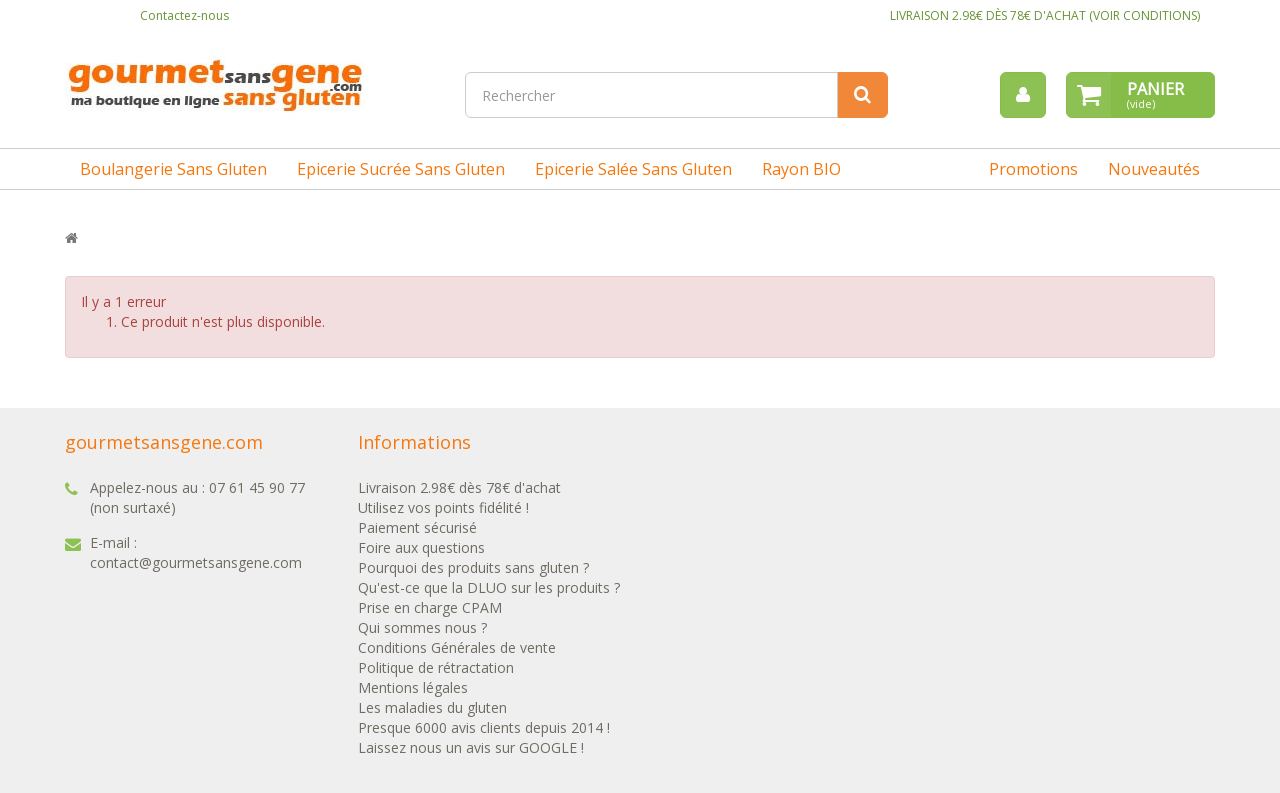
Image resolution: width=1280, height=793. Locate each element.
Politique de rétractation (436, 667)
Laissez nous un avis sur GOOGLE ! (471, 747)
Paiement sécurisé (417, 527)
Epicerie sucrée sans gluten (401, 169)
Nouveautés (1154, 169)
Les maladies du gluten (432, 707)
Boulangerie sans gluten (173, 169)
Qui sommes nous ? (422, 627)
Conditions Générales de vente (457, 647)
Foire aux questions (421, 547)
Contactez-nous (184, 15)
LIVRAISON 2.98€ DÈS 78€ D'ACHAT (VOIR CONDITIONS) (1045, 15)
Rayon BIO (801, 169)
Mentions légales (413, 687)
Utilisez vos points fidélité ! (443, 507)
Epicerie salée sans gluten (633, 169)
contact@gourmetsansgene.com (196, 562)
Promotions (1033, 169)
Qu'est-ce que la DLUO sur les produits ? (489, 587)
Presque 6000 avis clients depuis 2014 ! (484, 727)
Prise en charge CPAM (430, 607)
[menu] (1023, 95)
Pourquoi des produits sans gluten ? (473, 567)
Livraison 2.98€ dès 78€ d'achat (459, 487)
